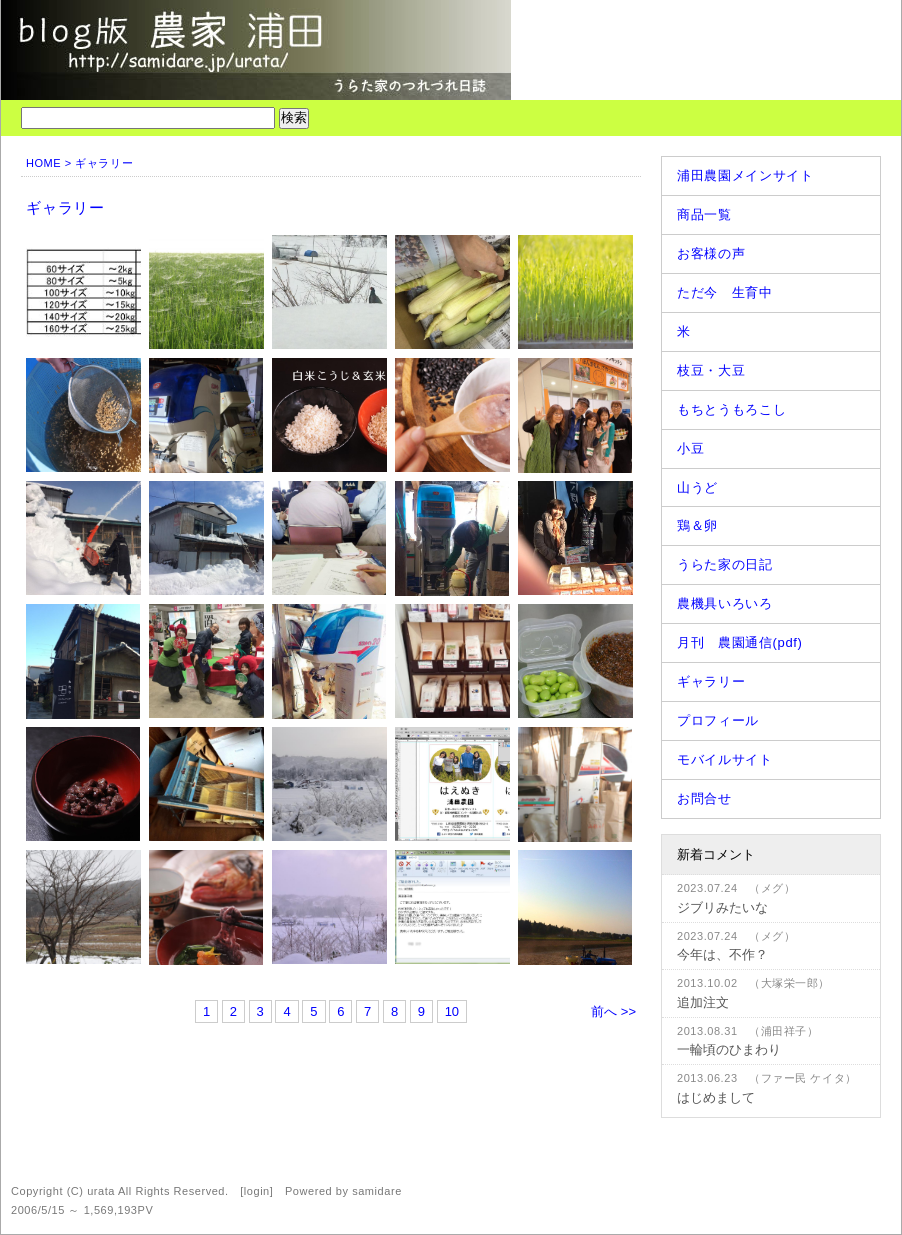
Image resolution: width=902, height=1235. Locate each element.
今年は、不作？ (722, 954)
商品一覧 (704, 214)
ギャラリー (711, 681)
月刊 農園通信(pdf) (740, 642)
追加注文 (703, 1002)
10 (452, 1011)
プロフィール (718, 720)
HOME (43, 163)
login (257, 1191)
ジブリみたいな (722, 907)
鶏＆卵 (697, 525)
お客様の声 (711, 253)
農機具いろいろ (725, 603)
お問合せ (704, 798)
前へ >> (613, 1011)
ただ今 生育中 (725, 292)
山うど (697, 487)
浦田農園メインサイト (745, 175)
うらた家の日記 (725, 564)
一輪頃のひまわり (729, 1049)
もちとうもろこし (731, 409)
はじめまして (716, 1097)
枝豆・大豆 (711, 370)
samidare (377, 1191)
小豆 (690, 448)
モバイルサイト (725, 759)
